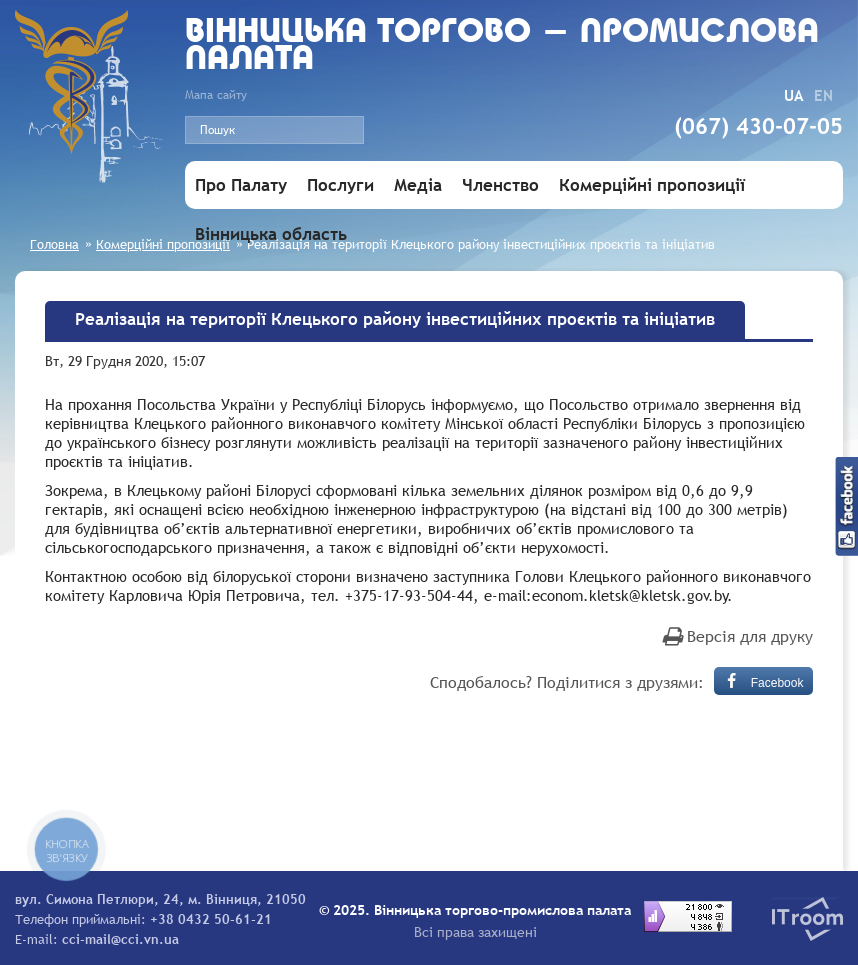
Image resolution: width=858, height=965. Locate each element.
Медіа (418, 185)
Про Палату (241, 185)
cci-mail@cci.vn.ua (120, 939)
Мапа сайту (216, 95)
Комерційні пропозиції (652, 185)
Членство (500, 185)
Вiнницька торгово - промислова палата (502, 47)
